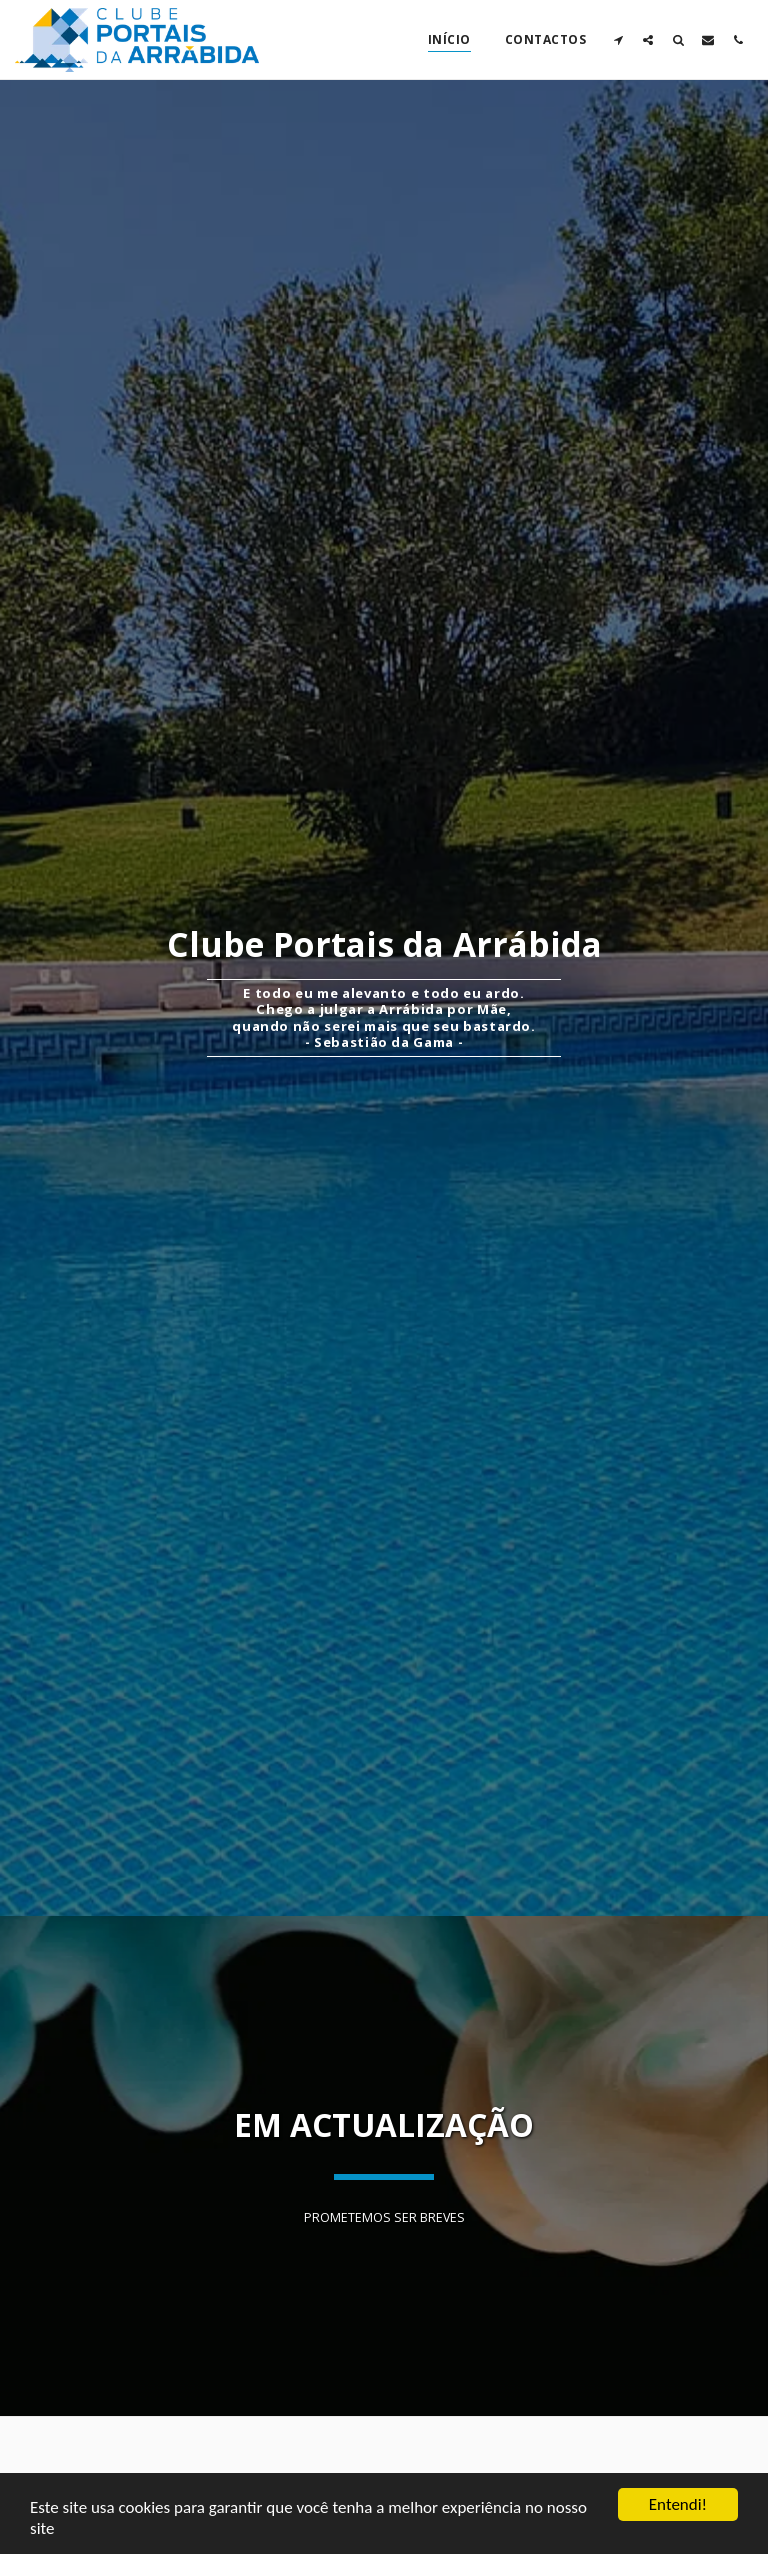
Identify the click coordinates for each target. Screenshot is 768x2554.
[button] (618, 39)
